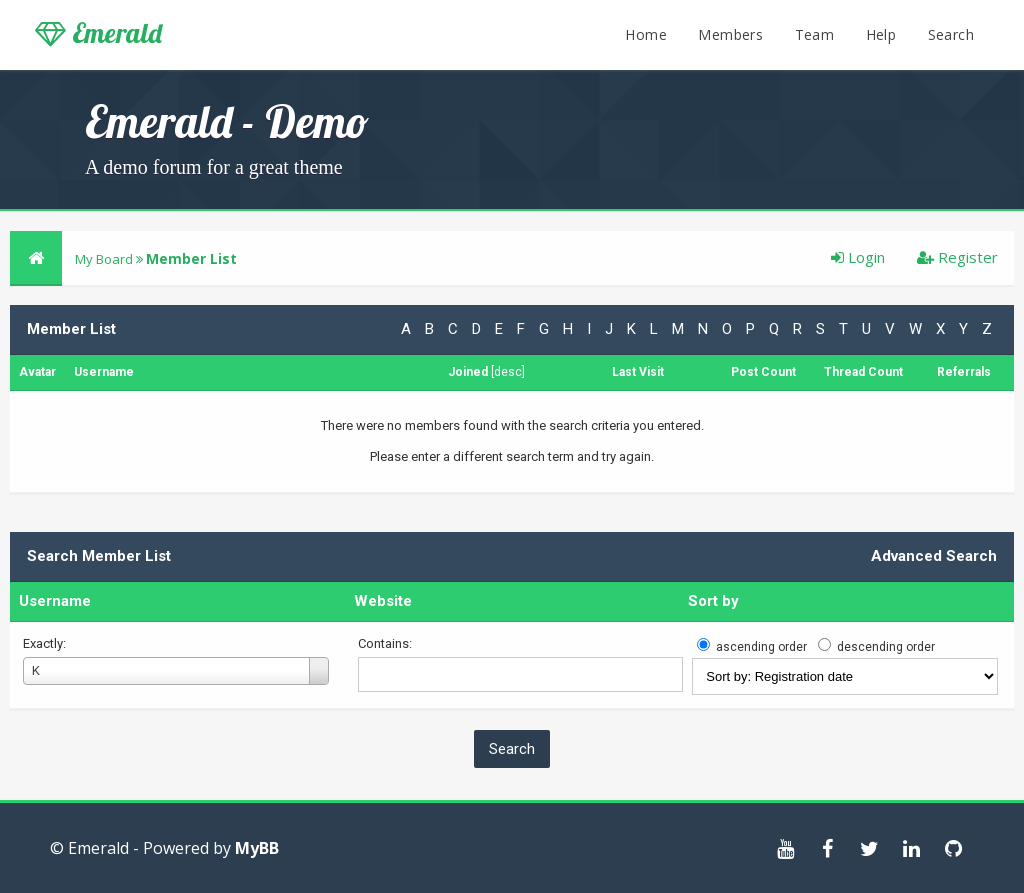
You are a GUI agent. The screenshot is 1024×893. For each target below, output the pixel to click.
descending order (886, 647)
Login (858, 257)
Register (957, 257)
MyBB (257, 848)
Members (730, 34)
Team (815, 34)
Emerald (98, 33)
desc (508, 372)
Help (881, 34)
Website (383, 601)
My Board (104, 259)
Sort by (713, 601)
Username (55, 601)
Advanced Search (934, 556)
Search (951, 34)
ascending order (761, 647)
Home (646, 34)
